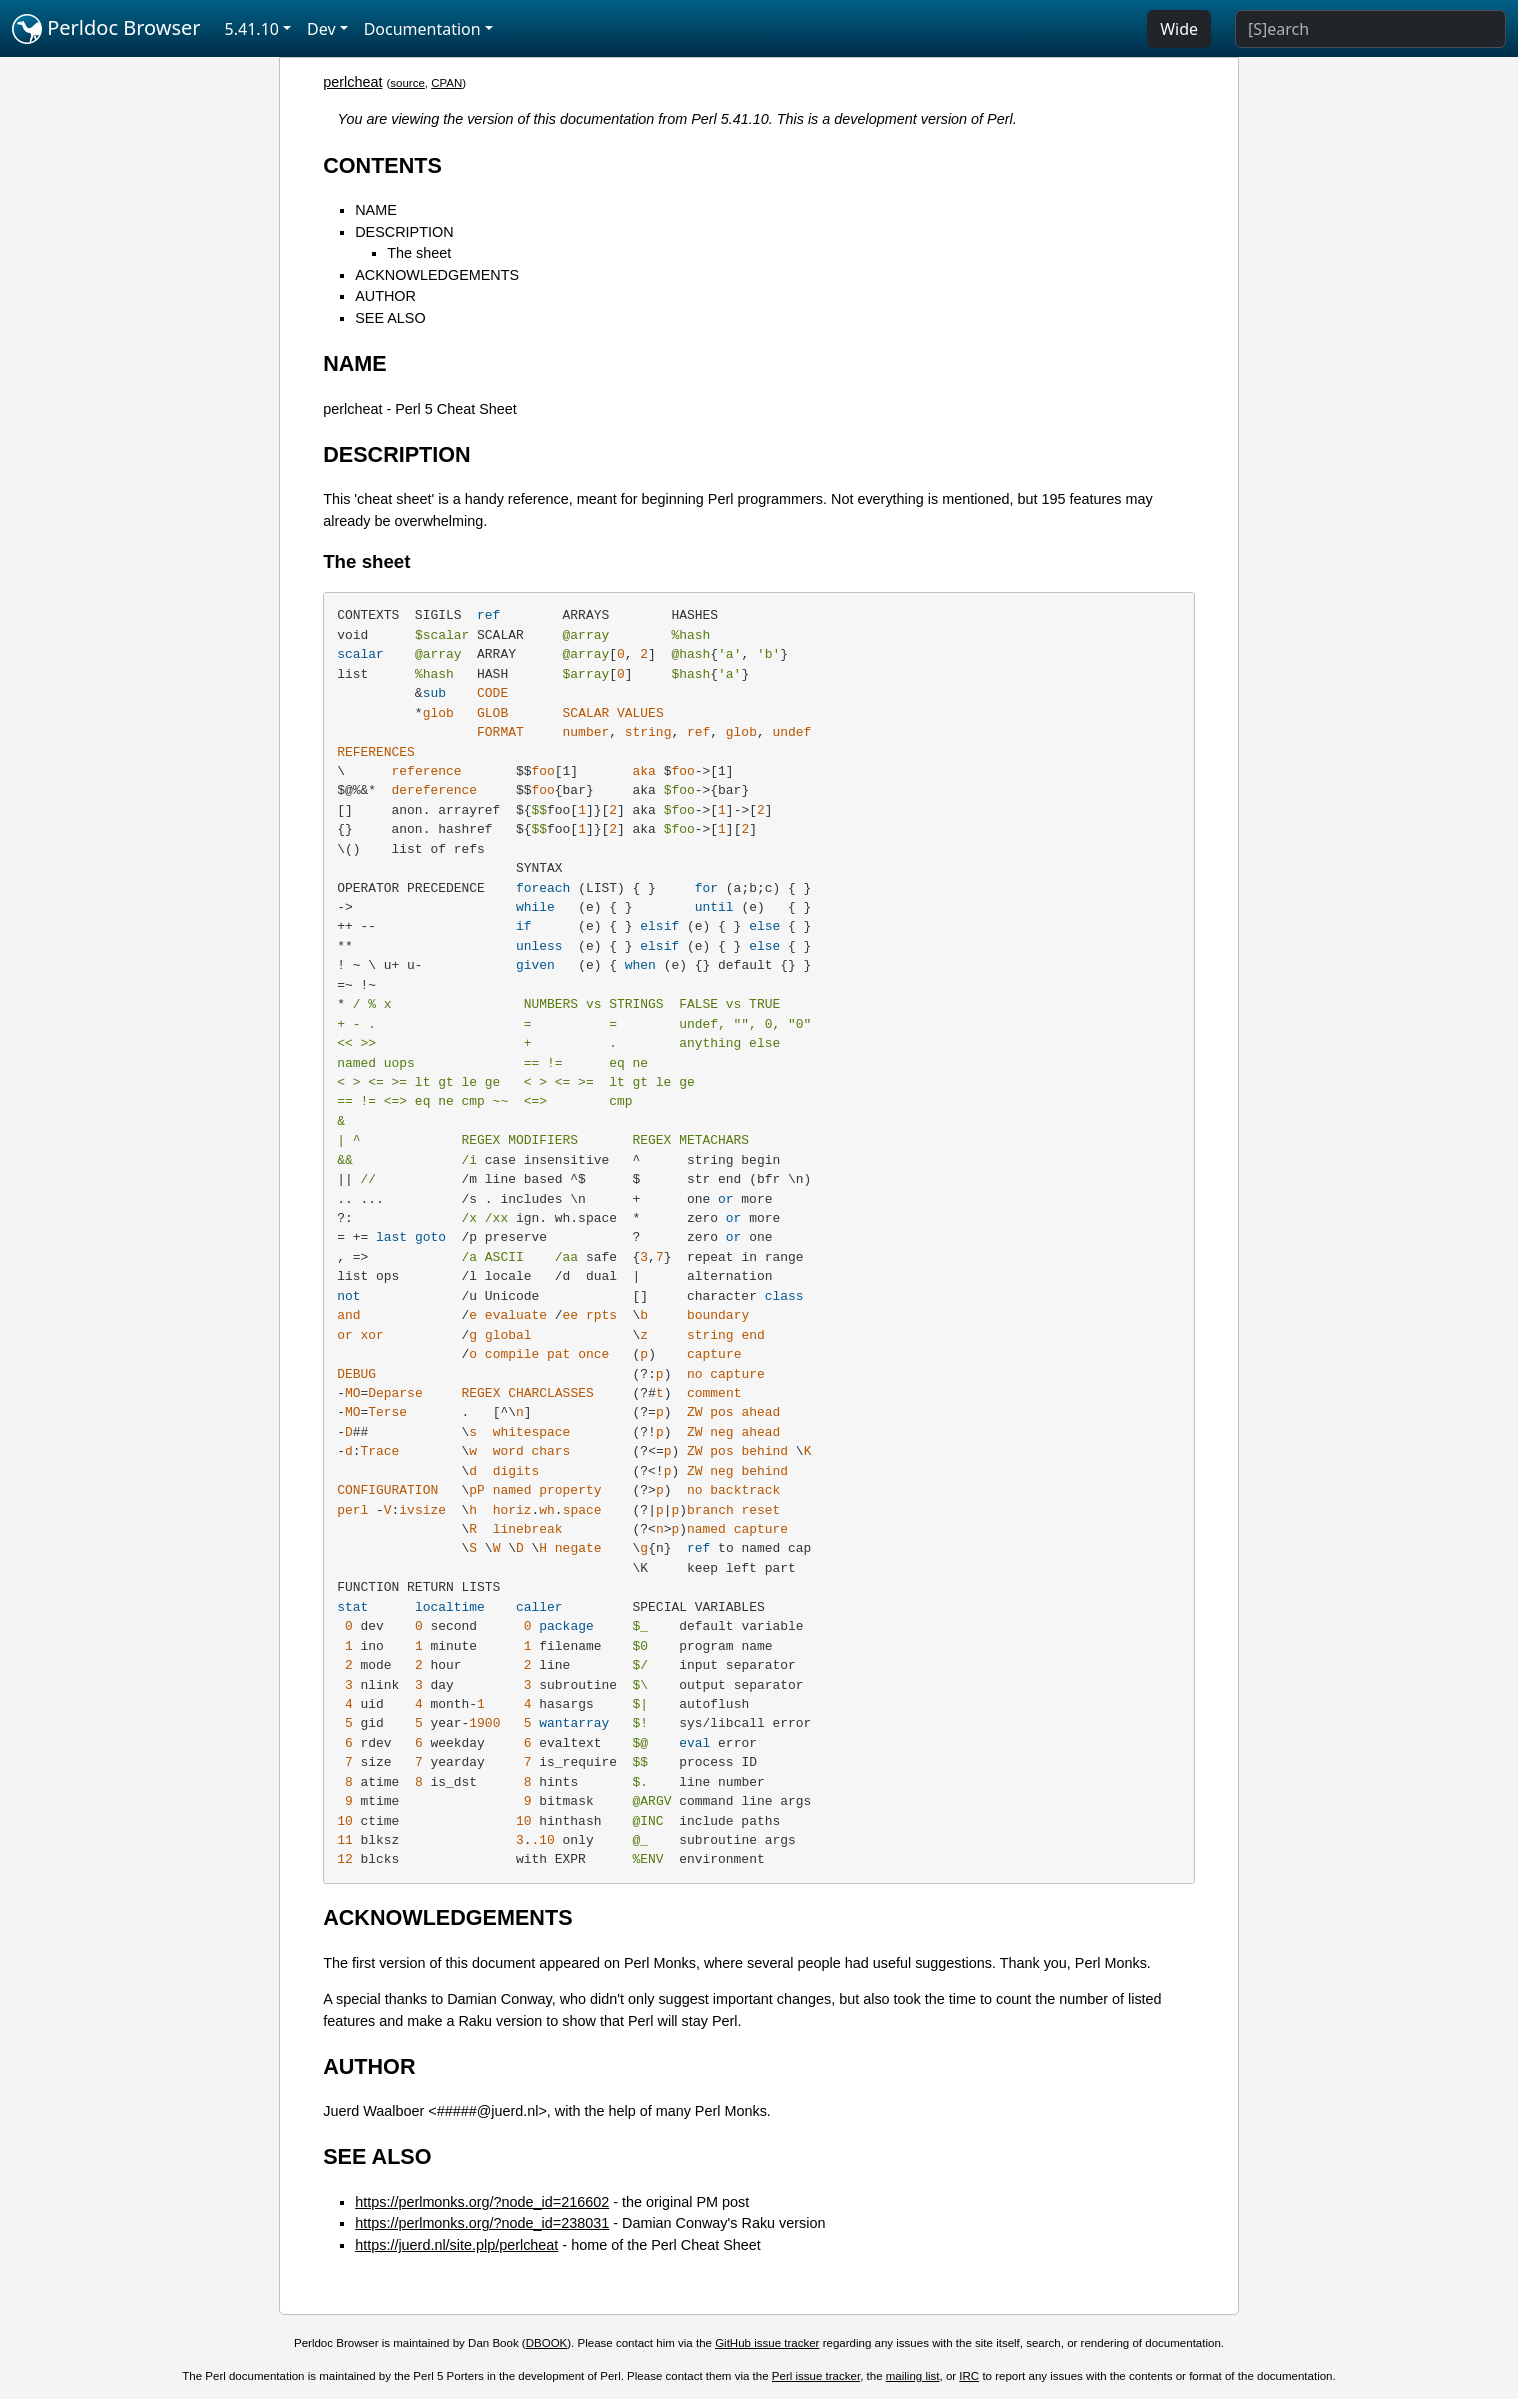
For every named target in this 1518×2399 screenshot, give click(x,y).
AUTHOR (385, 296)
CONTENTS (382, 165)
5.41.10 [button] (252, 29)
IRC (969, 2376)
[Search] (1370, 29)
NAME (376, 210)
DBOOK (547, 2343)
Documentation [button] (422, 29)
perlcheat (352, 82)
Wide (1179, 29)
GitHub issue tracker (767, 2343)
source (407, 83)
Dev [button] (321, 29)
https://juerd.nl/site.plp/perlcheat (456, 2245)
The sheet (419, 253)
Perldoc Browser (106, 29)
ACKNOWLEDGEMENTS (437, 275)
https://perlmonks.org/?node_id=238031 (482, 2223)
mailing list (913, 2376)
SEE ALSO (390, 318)
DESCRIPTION (404, 232)
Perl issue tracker (816, 2376)
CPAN (446, 83)
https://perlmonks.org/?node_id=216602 (482, 2202)
